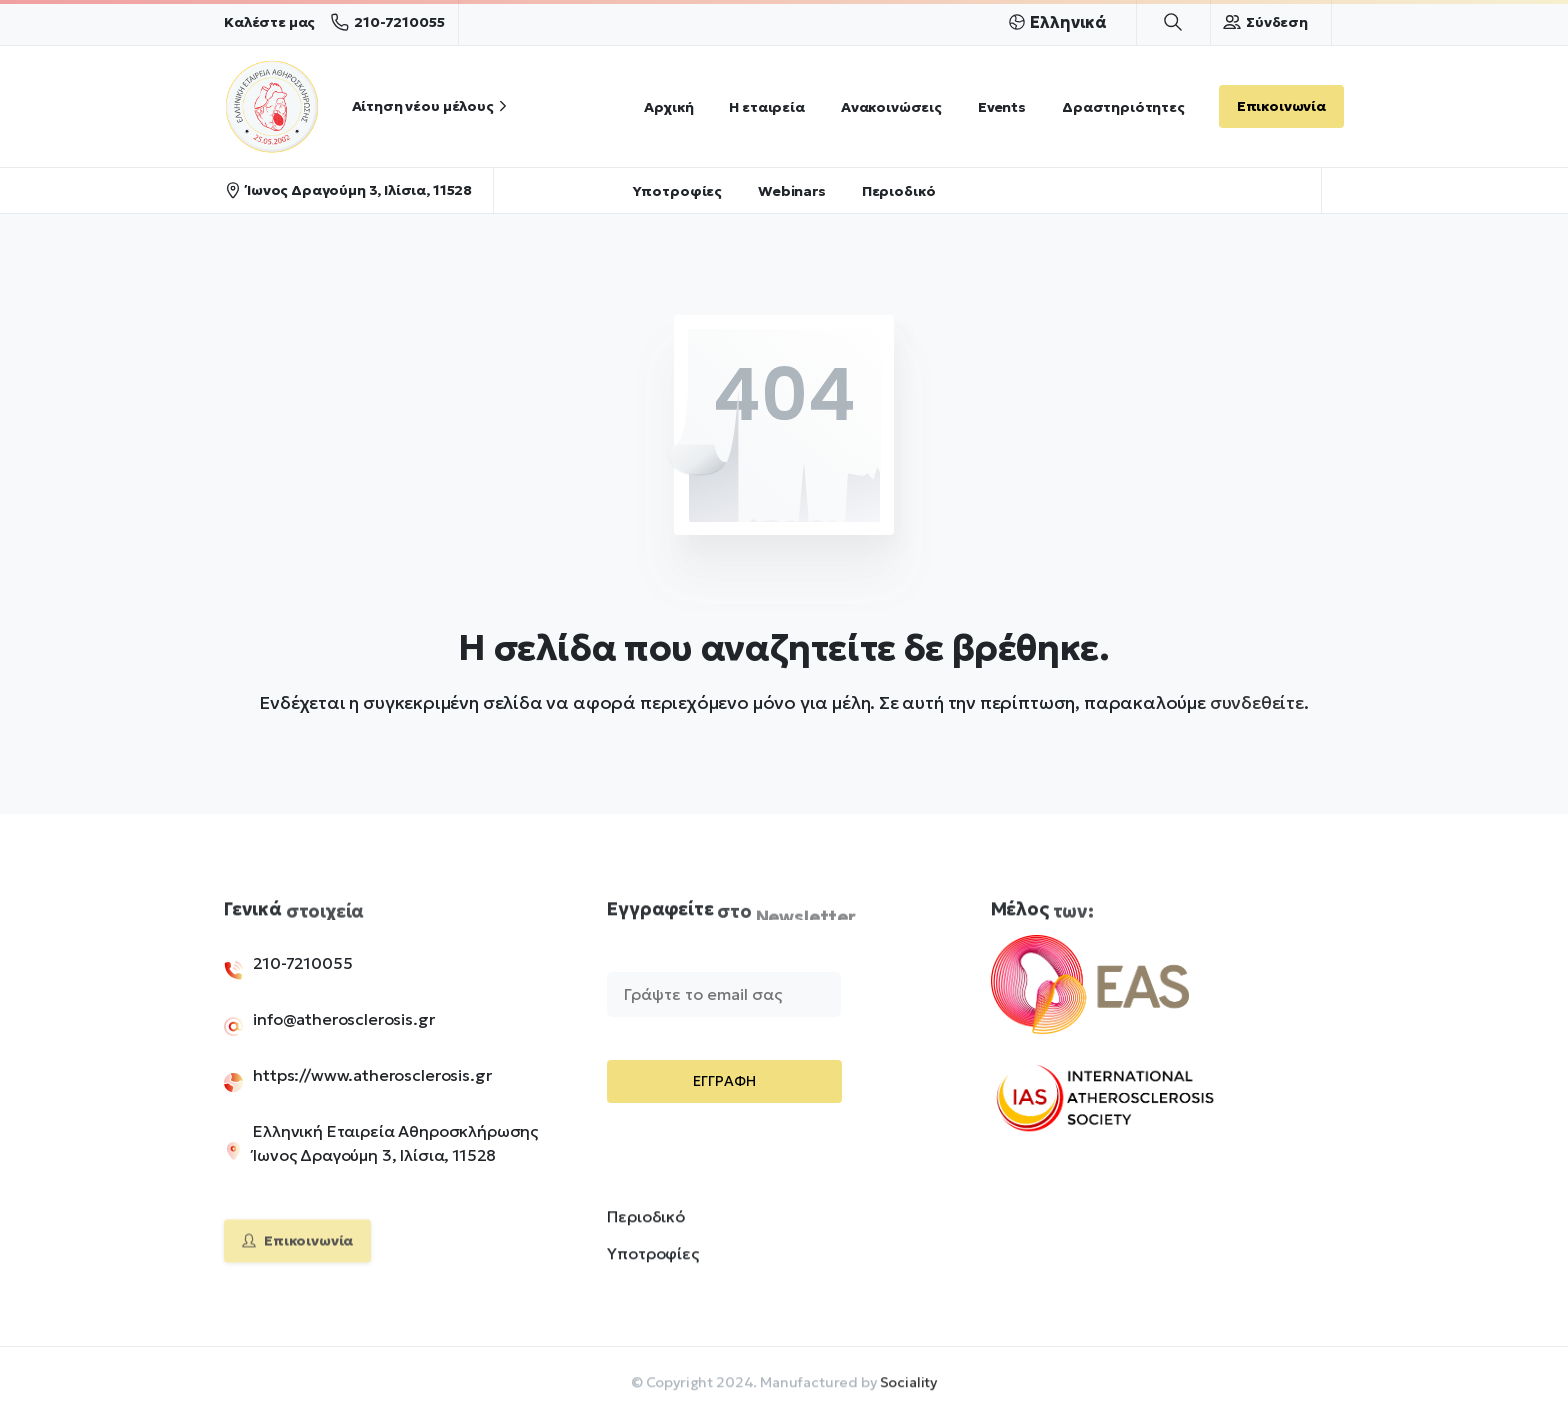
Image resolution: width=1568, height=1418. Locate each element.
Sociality (909, 1388)
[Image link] (1123, 998)
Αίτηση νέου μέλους (432, 106)
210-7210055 (387, 22)
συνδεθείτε (1257, 702)
